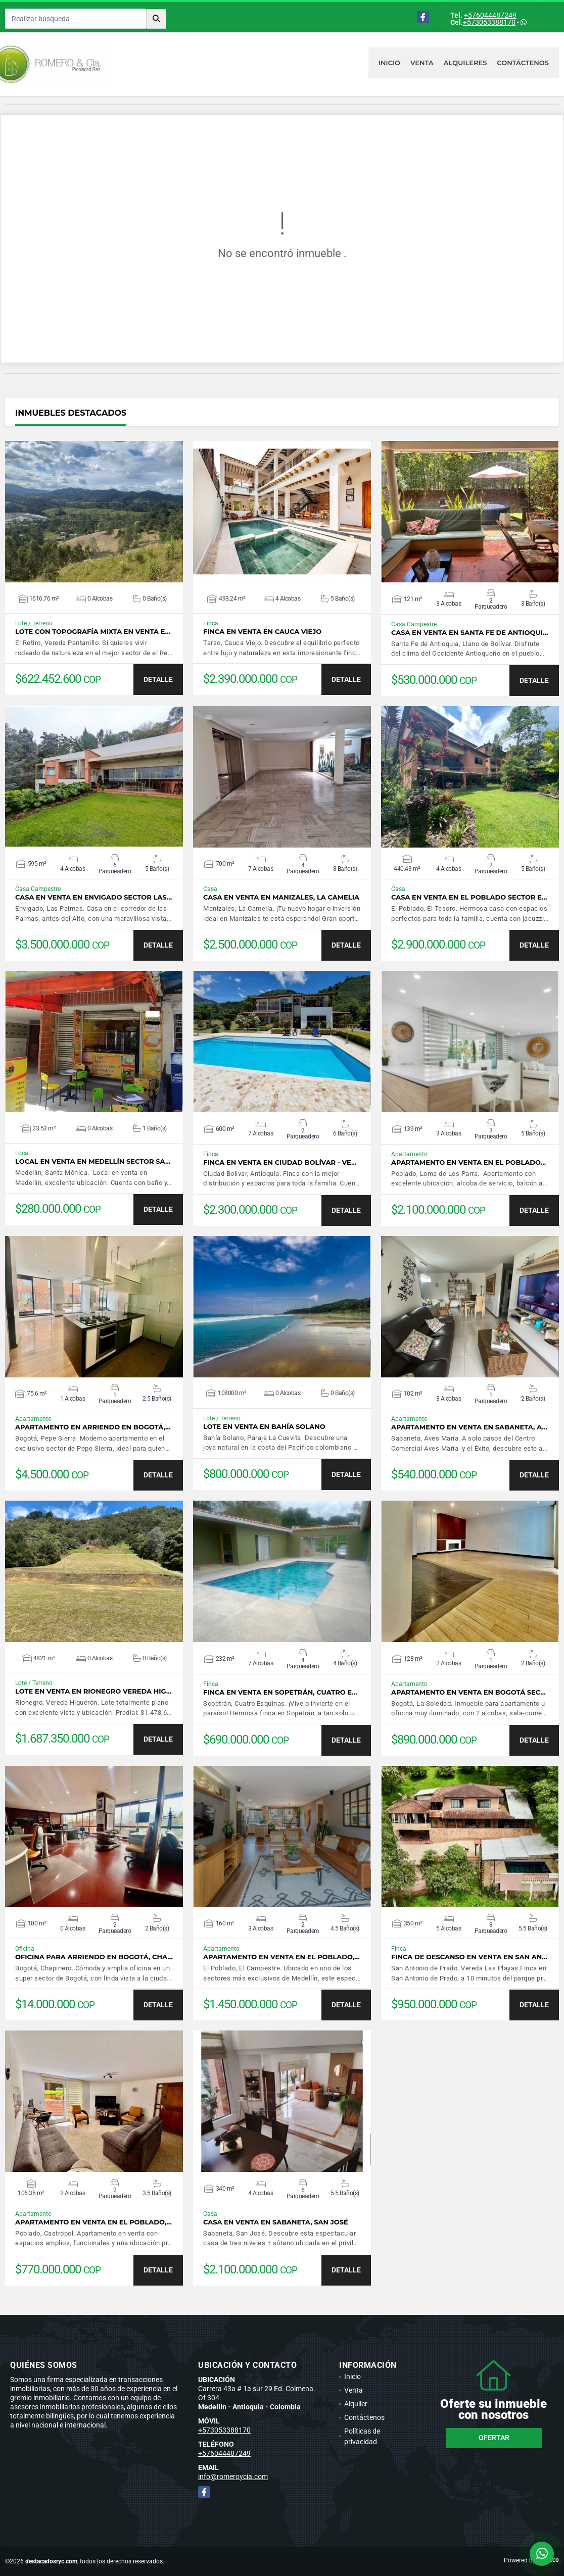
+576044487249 (490, 15)
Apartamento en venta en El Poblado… (468, 1162)
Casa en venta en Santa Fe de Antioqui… (469, 632)
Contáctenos (523, 63)
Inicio (389, 63)
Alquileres (465, 63)
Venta (422, 63)
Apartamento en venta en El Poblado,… (281, 1957)
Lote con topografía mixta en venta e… (92, 631)
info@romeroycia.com (233, 2476)
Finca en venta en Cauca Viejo (262, 631)
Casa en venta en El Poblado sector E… (469, 897)
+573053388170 (489, 22)
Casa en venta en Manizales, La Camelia (281, 897)
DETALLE (158, 679)
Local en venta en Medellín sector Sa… (92, 1161)
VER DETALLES (94, 511)
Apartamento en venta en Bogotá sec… (468, 1692)
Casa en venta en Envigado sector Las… (93, 897)
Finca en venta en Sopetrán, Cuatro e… (280, 1692)
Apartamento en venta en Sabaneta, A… (469, 1427)
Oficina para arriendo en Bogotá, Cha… (94, 1957)
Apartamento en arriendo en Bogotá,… (92, 1427)
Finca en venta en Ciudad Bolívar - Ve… (279, 1162)
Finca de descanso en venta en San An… (469, 1957)
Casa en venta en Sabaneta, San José (275, 2222)
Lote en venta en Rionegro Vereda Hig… (93, 1691)
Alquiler (355, 2404)
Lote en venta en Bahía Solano (264, 1426)
